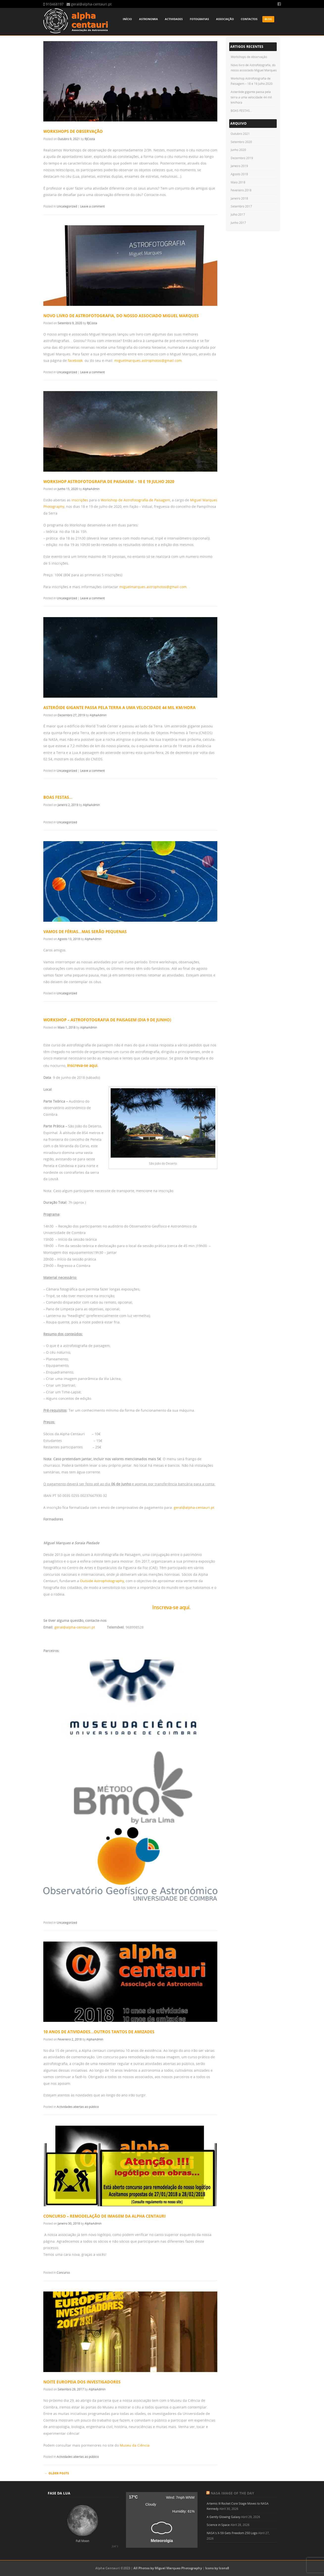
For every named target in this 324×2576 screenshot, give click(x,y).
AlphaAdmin (91, 489)
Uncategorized (67, 206)
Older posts (57, 2473)
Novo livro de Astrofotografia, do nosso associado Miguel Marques (121, 315)
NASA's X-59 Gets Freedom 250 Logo (232, 2533)
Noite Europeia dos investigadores (82, 2382)
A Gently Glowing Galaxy (223, 2517)
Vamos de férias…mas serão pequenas (85, 931)
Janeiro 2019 (239, 166)
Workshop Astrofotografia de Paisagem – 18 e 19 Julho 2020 (108, 481)
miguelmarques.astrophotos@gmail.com (148, 360)
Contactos (249, 19)
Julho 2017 (238, 214)
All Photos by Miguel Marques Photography (167, 2568)
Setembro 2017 (241, 206)
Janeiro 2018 (239, 198)
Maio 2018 (238, 182)
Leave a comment (92, 206)
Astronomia (148, 19)
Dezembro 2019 (242, 158)
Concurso (63, 2272)
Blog (268, 19)
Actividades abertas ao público (78, 2107)
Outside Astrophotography (102, 1580)
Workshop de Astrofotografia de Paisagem (135, 500)
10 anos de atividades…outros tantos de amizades (98, 2031)
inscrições (80, 500)
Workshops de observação (73, 131)
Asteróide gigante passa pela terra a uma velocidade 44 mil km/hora (119, 707)
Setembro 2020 (241, 142)
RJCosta (90, 139)
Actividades (174, 19)
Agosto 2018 (239, 174)
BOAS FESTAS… (58, 797)
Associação (225, 19)
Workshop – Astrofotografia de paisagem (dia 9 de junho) (107, 1020)
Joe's (115, 2546)
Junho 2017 (238, 223)
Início (127, 19)
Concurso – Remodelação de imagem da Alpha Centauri (104, 2216)
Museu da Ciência (135, 2445)
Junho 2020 (238, 150)
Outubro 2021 (240, 134)
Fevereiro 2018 (241, 190)
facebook (75, 360)
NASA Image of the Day (232, 2493)
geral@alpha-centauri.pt (194, 1507)
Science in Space (218, 2525)
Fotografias (199, 19)
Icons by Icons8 (217, 2568)
